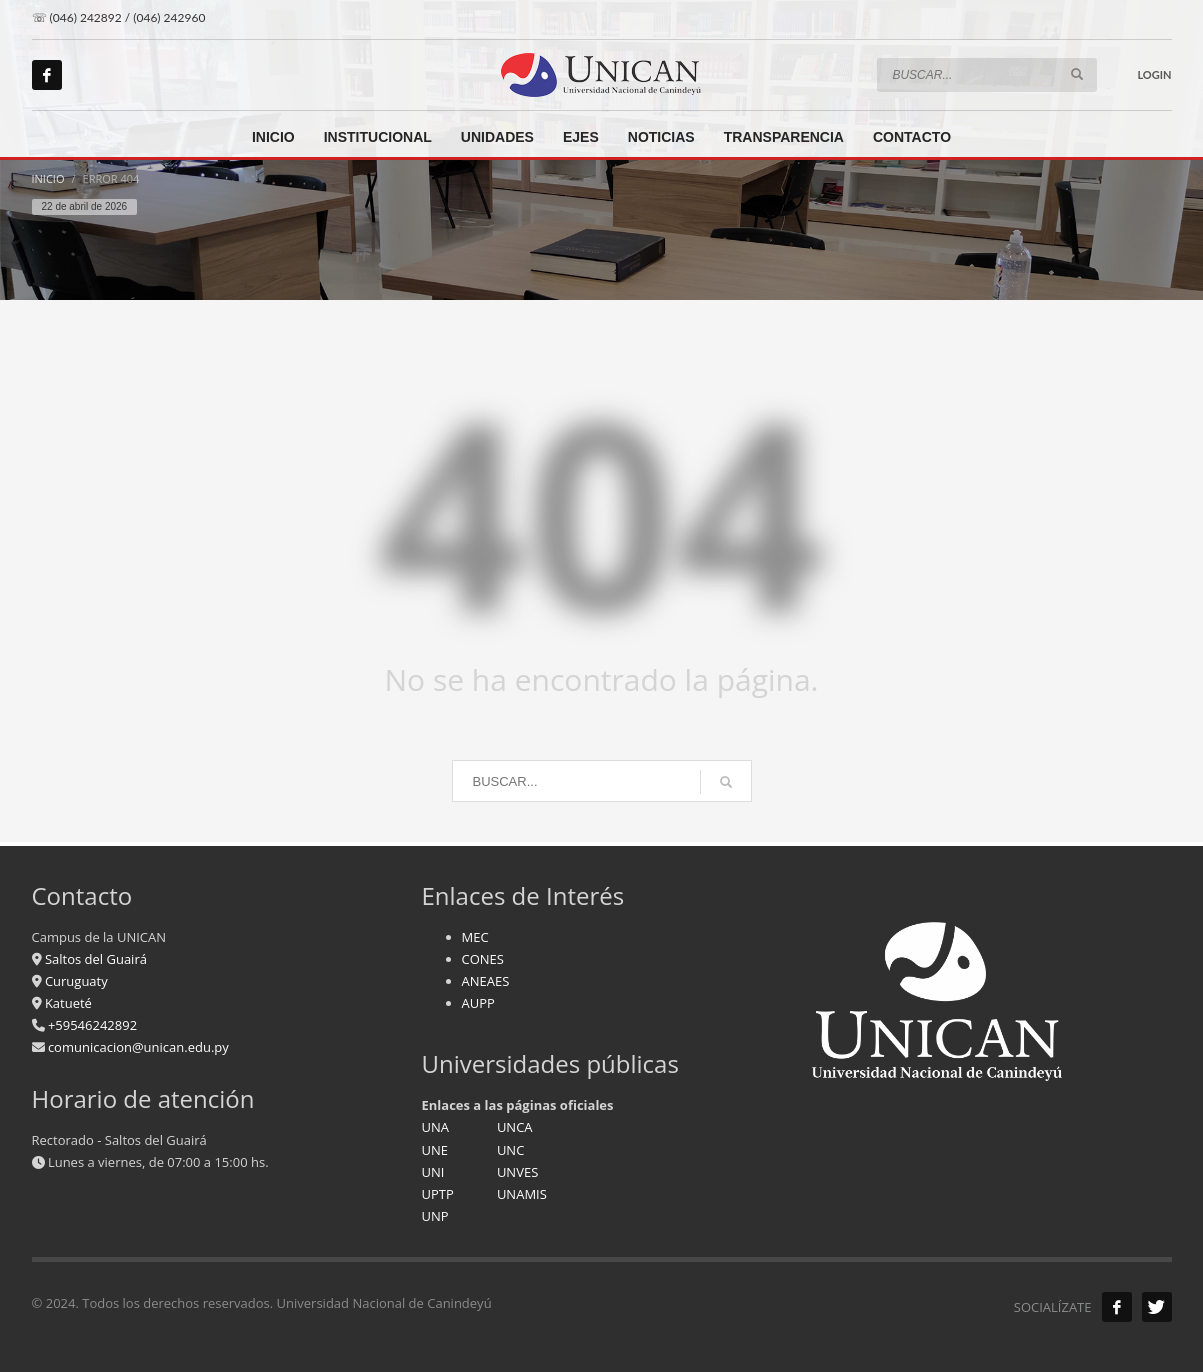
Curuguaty (75, 981)
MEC (475, 937)
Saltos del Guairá (96, 959)
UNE (435, 1150)
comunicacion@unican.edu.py (138, 1047)
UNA (436, 1127)
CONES (483, 959)
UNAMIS (522, 1194)
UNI (433, 1172)
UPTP (438, 1194)
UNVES (517, 1172)
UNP (435, 1216)
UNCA (515, 1127)
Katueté (67, 1003)
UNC (510, 1150)
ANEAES (486, 981)
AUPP (478, 1003)
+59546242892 (91, 1025)
